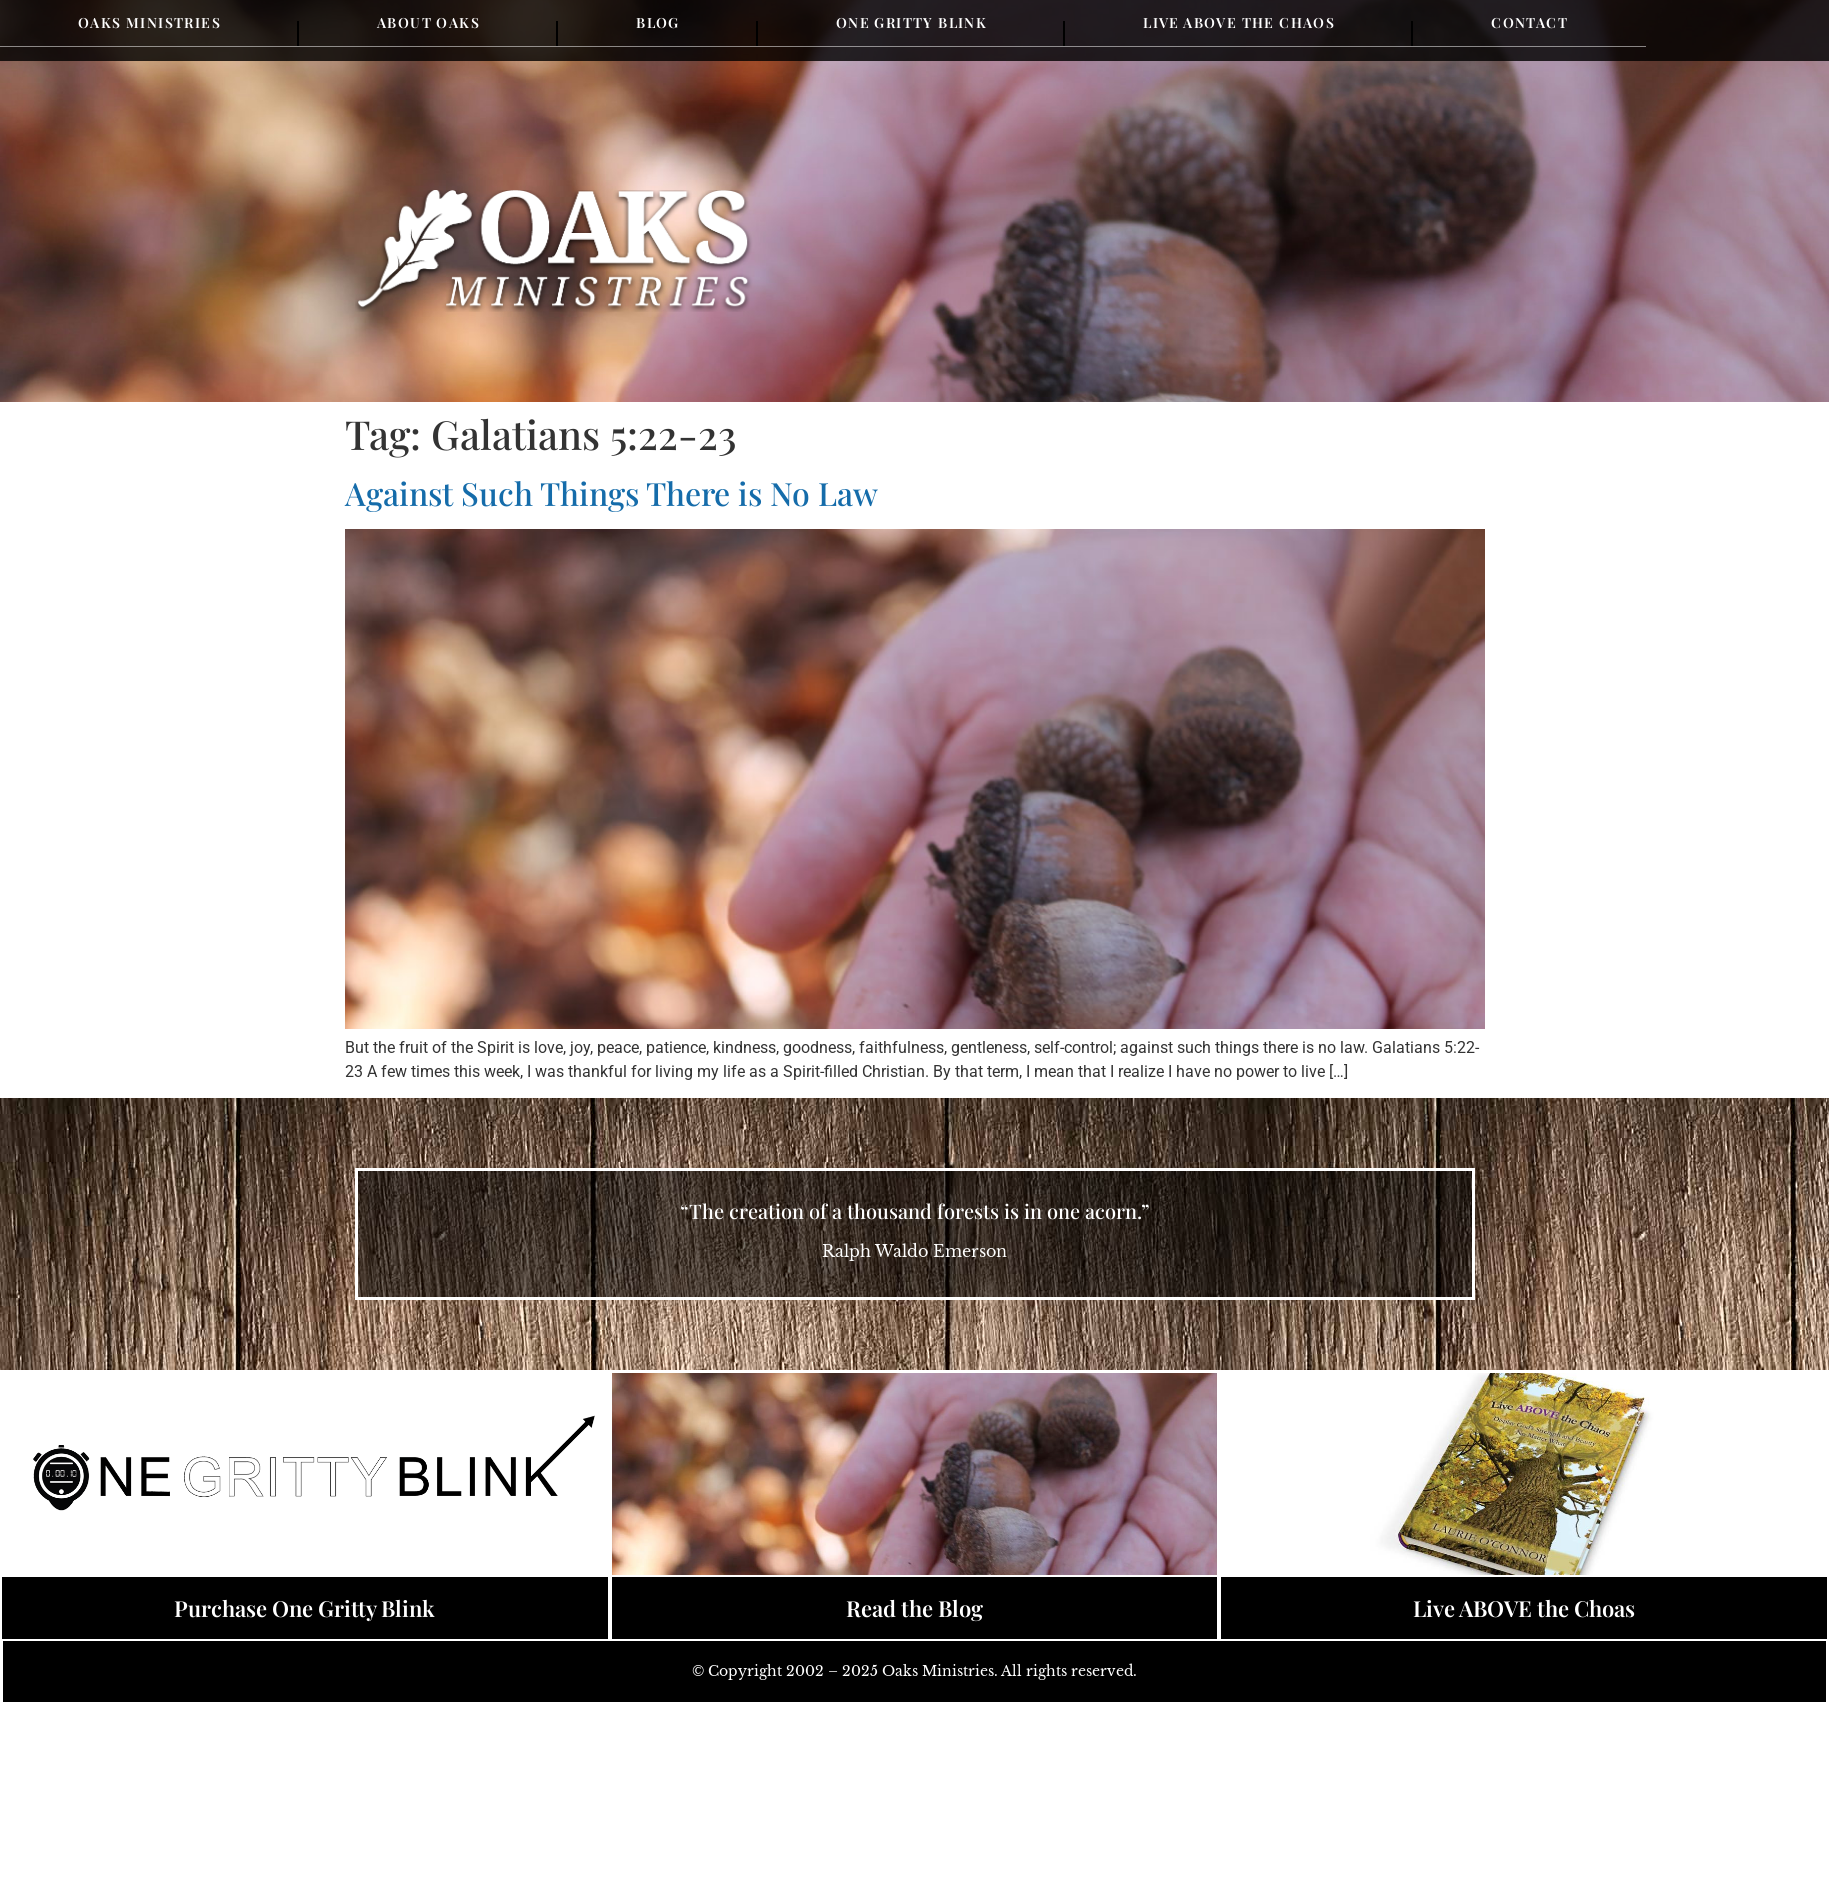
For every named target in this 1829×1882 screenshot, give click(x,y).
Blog (658, 22)
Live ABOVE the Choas (1524, 1608)
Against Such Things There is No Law (611, 492)
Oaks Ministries (149, 22)
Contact (1529, 22)
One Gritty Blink (911, 22)
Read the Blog (914, 1608)
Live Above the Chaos (1239, 22)
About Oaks (428, 22)
